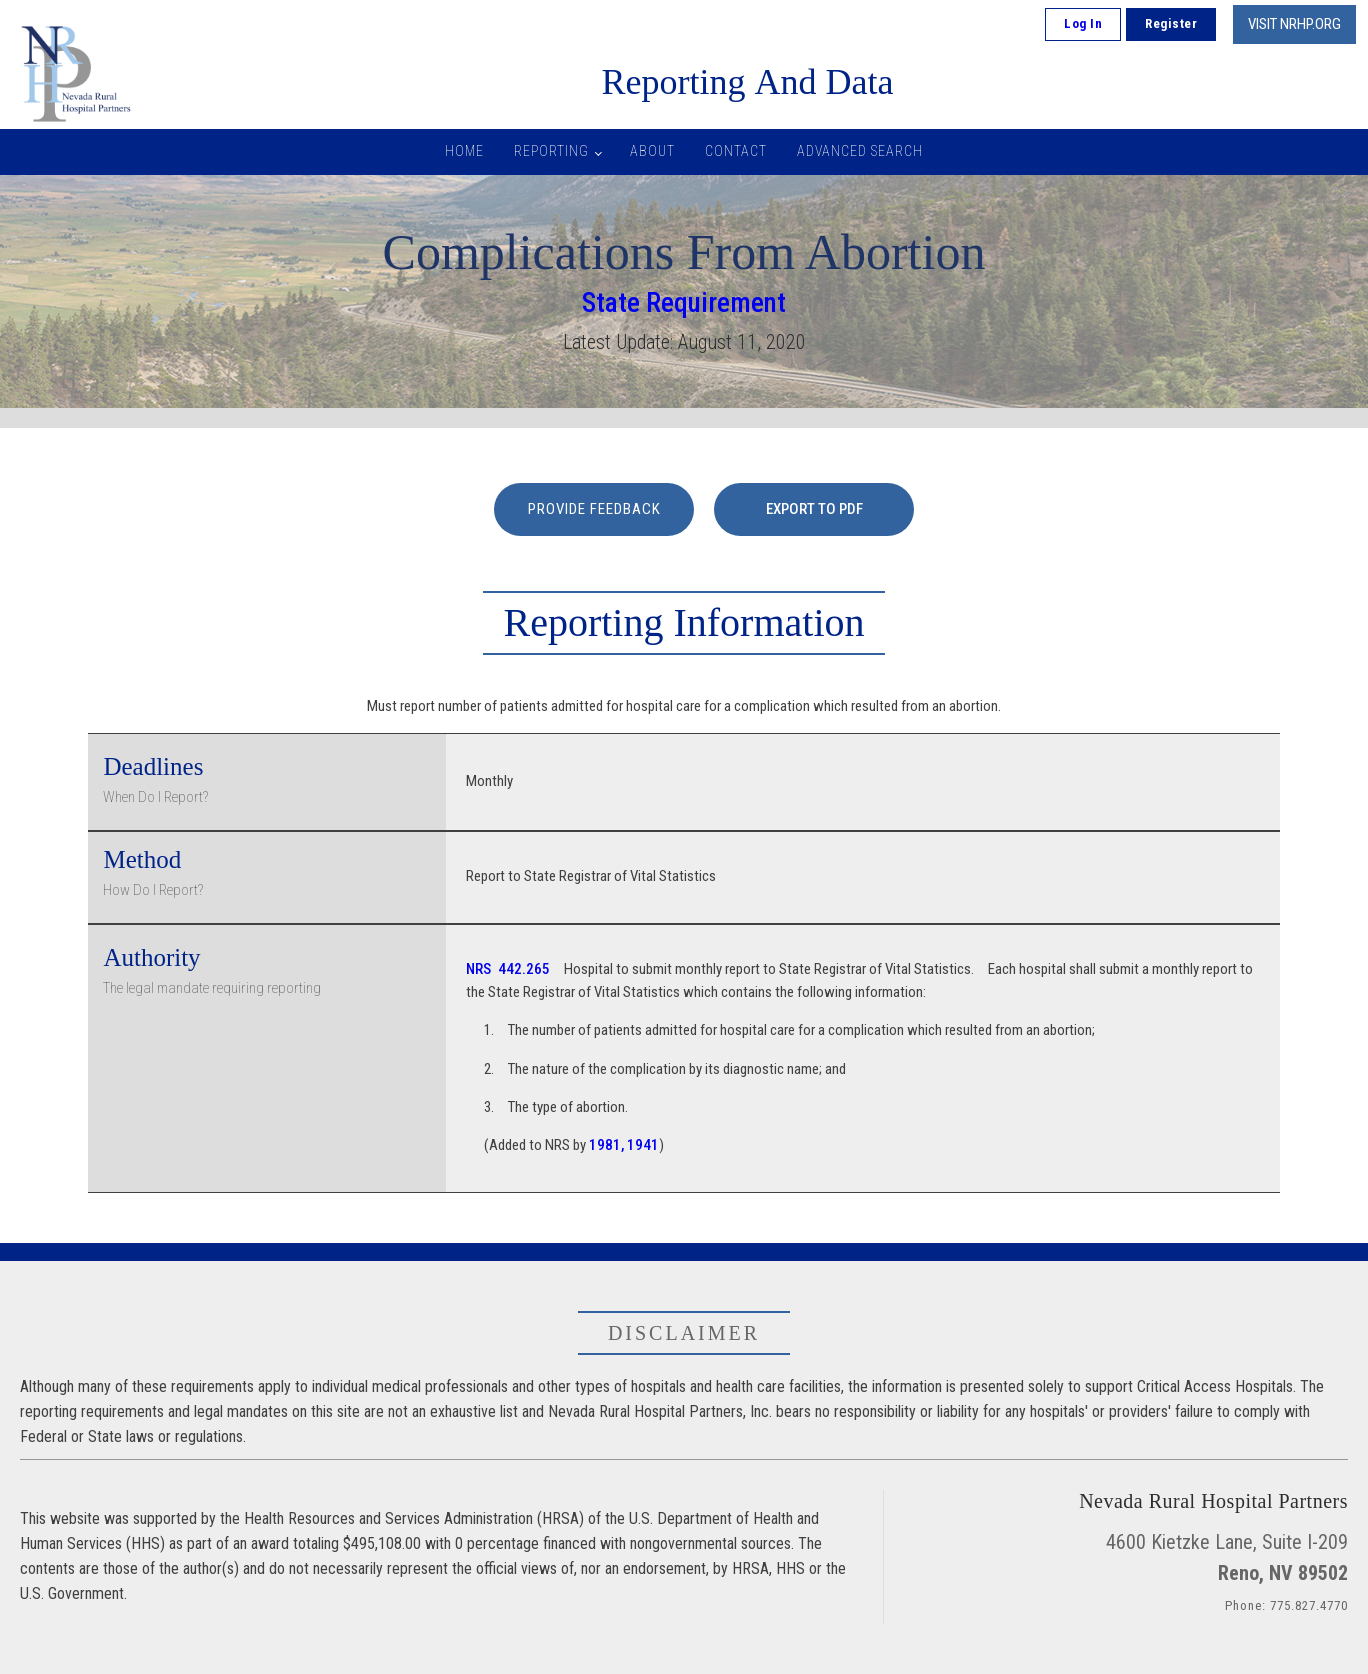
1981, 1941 (624, 1145)
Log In (1083, 23)
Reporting (551, 151)
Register (1171, 23)
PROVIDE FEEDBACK (594, 509)
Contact (736, 151)
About (652, 151)
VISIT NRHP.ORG (1294, 24)
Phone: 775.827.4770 (1286, 1605)
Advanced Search (860, 151)
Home (464, 151)
